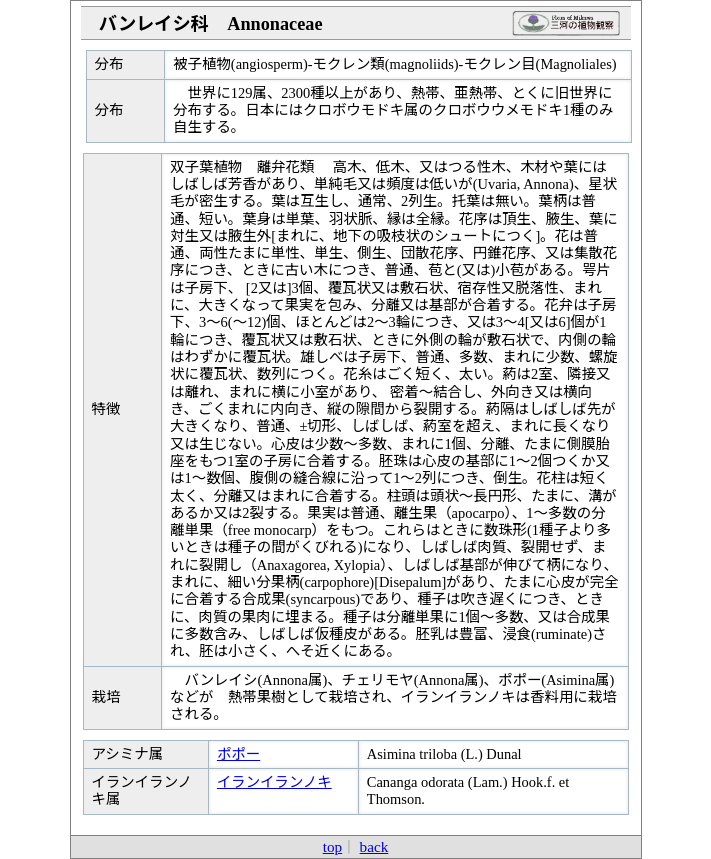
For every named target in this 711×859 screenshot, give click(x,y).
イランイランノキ (274, 782)
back (374, 846)
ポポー (238, 754)
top (332, 846)
